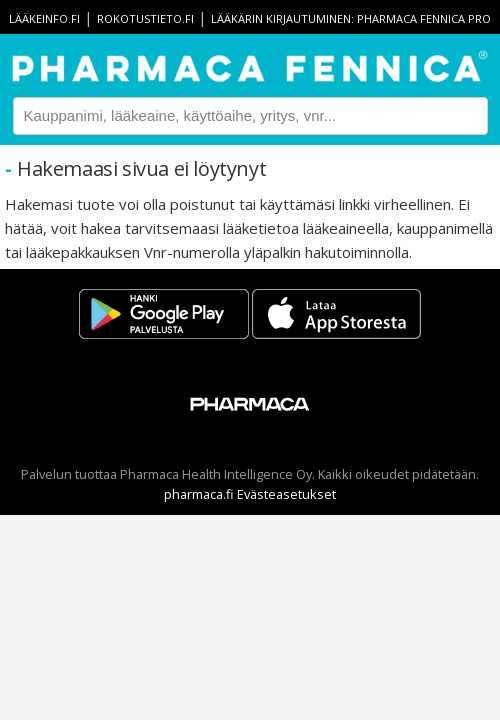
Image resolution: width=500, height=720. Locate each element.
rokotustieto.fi (145, 18)
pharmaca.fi (199, 494)
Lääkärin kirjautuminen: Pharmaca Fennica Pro (351, 18)
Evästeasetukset (286, 494)
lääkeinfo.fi (44, 18)
